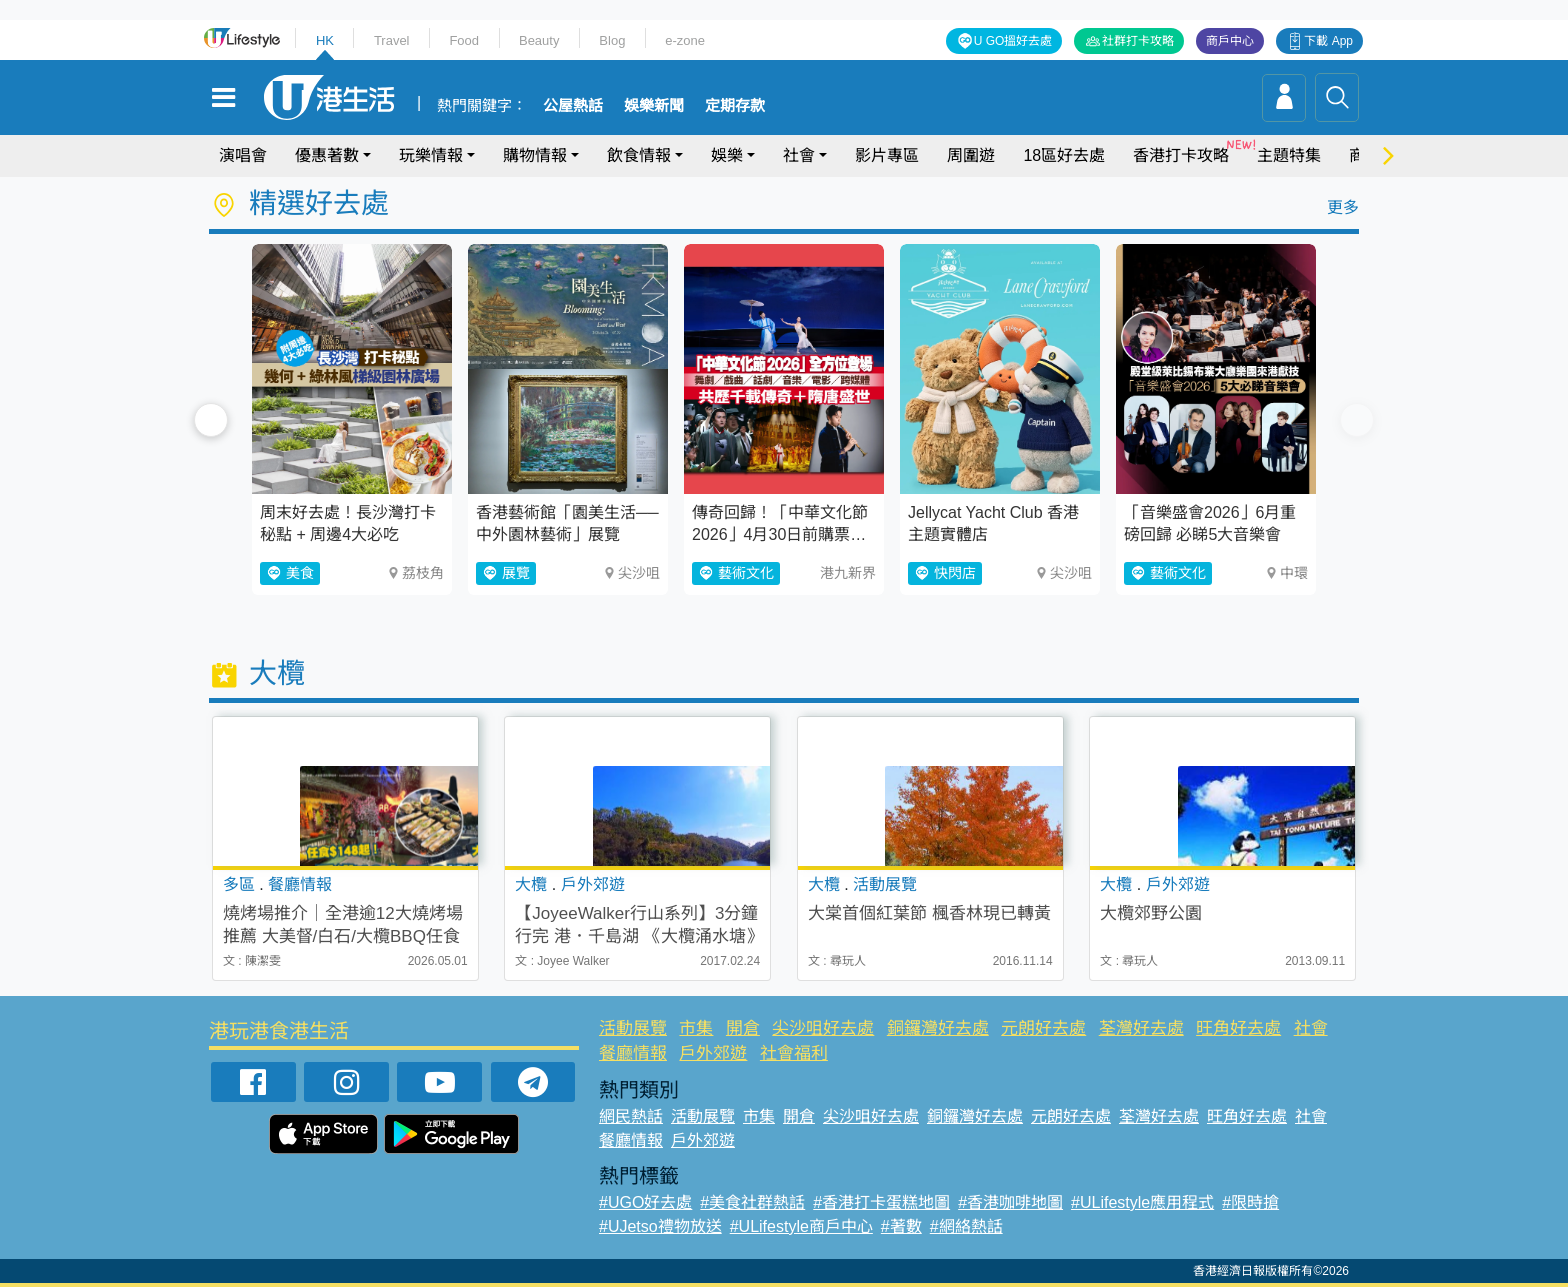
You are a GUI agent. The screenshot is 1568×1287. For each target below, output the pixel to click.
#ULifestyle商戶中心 (801, 1226)
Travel (392, 40)
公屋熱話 (573, 106)
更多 (1343, 207)
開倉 (743, 1028)
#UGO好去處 (645, 1202)
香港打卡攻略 (1181, 155)
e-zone (685, 40)
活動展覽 (633, 1028)
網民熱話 (631, 1116)
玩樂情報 (431, 155)
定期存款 (735, 106)
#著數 (901, 1226)
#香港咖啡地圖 (1010, 1202)
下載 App (1328, 41)
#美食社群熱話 (752, 1202)
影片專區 (887, 155)
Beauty (539, 40)
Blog (612, 40)
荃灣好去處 (1141, 1028)
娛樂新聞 (654, 106)
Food (464, 40)
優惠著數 (327, 155)
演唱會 (243, 155)
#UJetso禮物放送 (660, 1226)
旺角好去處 (1238, 1028)
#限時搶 (1250, 1202)
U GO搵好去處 (1013, 41)
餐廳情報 (633, 1053)
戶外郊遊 (713, 1053)
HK (325, 40)
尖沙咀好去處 (823, 1028)
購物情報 (535, 155)
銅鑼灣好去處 (938, 1028)
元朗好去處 (1043, 1028)
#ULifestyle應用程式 (1142, 1202)
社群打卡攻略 (1138, 41)
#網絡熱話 (966, 1226)
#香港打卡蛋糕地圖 (881, 1202)
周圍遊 (971, 155)
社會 (799, 155)
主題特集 (1289, 155)
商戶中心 (1230, 41)
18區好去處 (1064, 155)
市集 (696, 1028)
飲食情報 (639, 155)
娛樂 (727, 155)
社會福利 (794, 1053)
